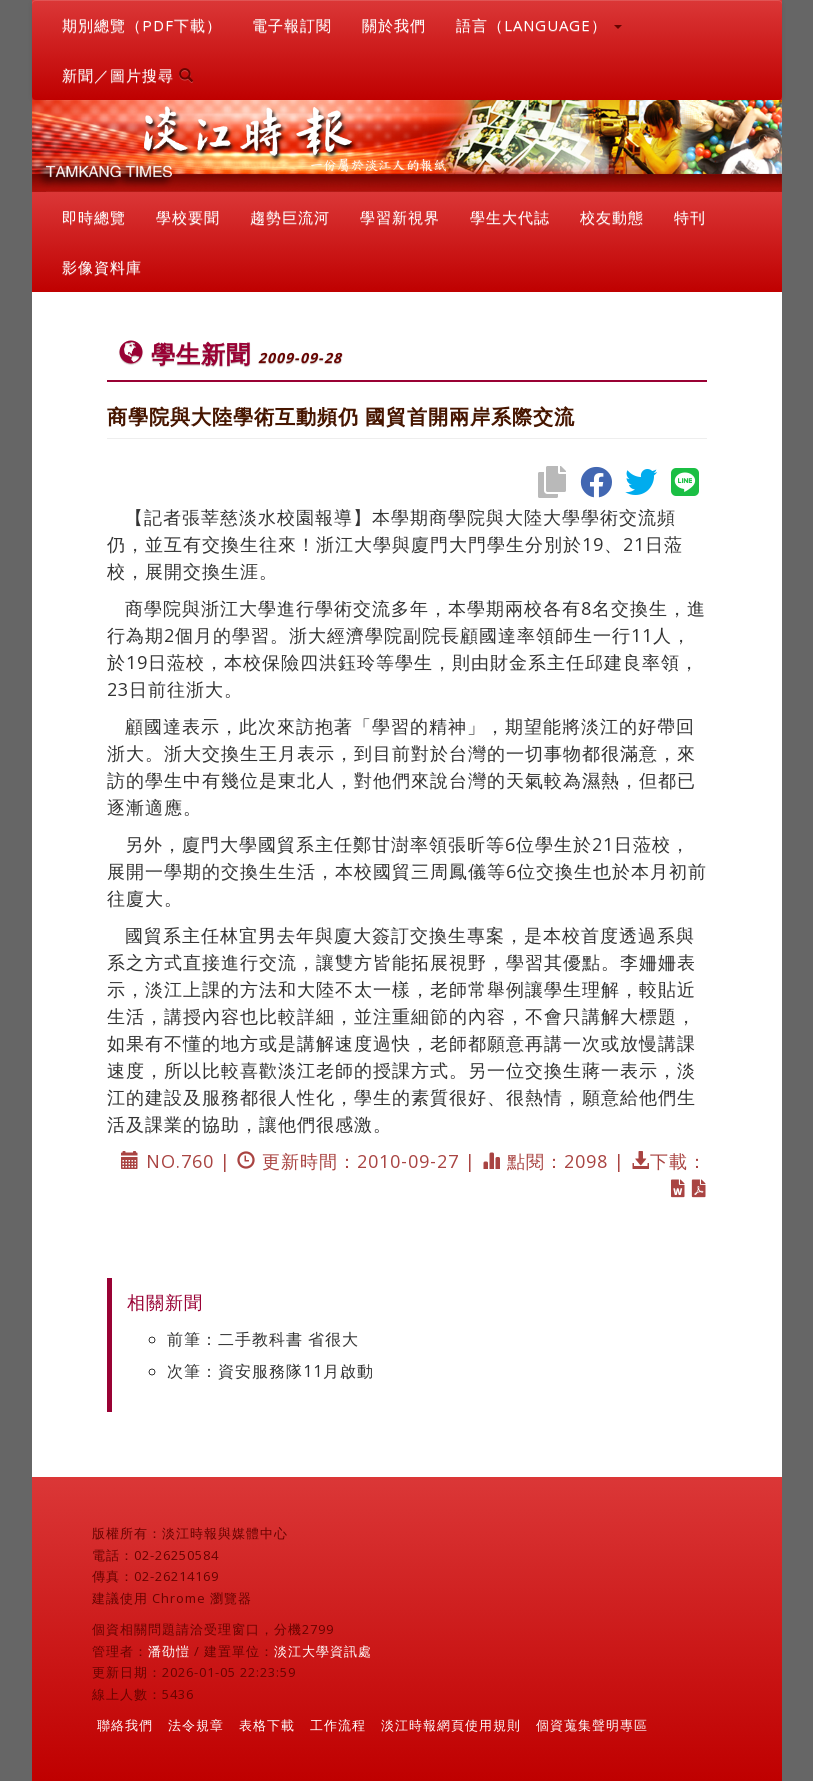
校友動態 (612, 217)
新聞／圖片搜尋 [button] (128, 75)
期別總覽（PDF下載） (142, 25)
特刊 (690, 217)
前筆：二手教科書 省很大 (263, 1339)
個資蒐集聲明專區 (592, 1725)
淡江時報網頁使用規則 (451, 1725)
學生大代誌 (510, 217)
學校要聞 (188, 217)
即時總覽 (94, 217)
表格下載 (267, 1725)
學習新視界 (400, 217)
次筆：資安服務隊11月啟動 (270, 1371)
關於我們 (394, 25)
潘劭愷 (169, 1651)
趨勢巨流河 (290, 217)
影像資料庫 (102, 267)
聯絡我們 (125, 1725)
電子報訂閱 (292, 25)
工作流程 (338, 1725)
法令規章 (196, 1725)
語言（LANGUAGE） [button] (539, 25)
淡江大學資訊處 (323, 1651)
